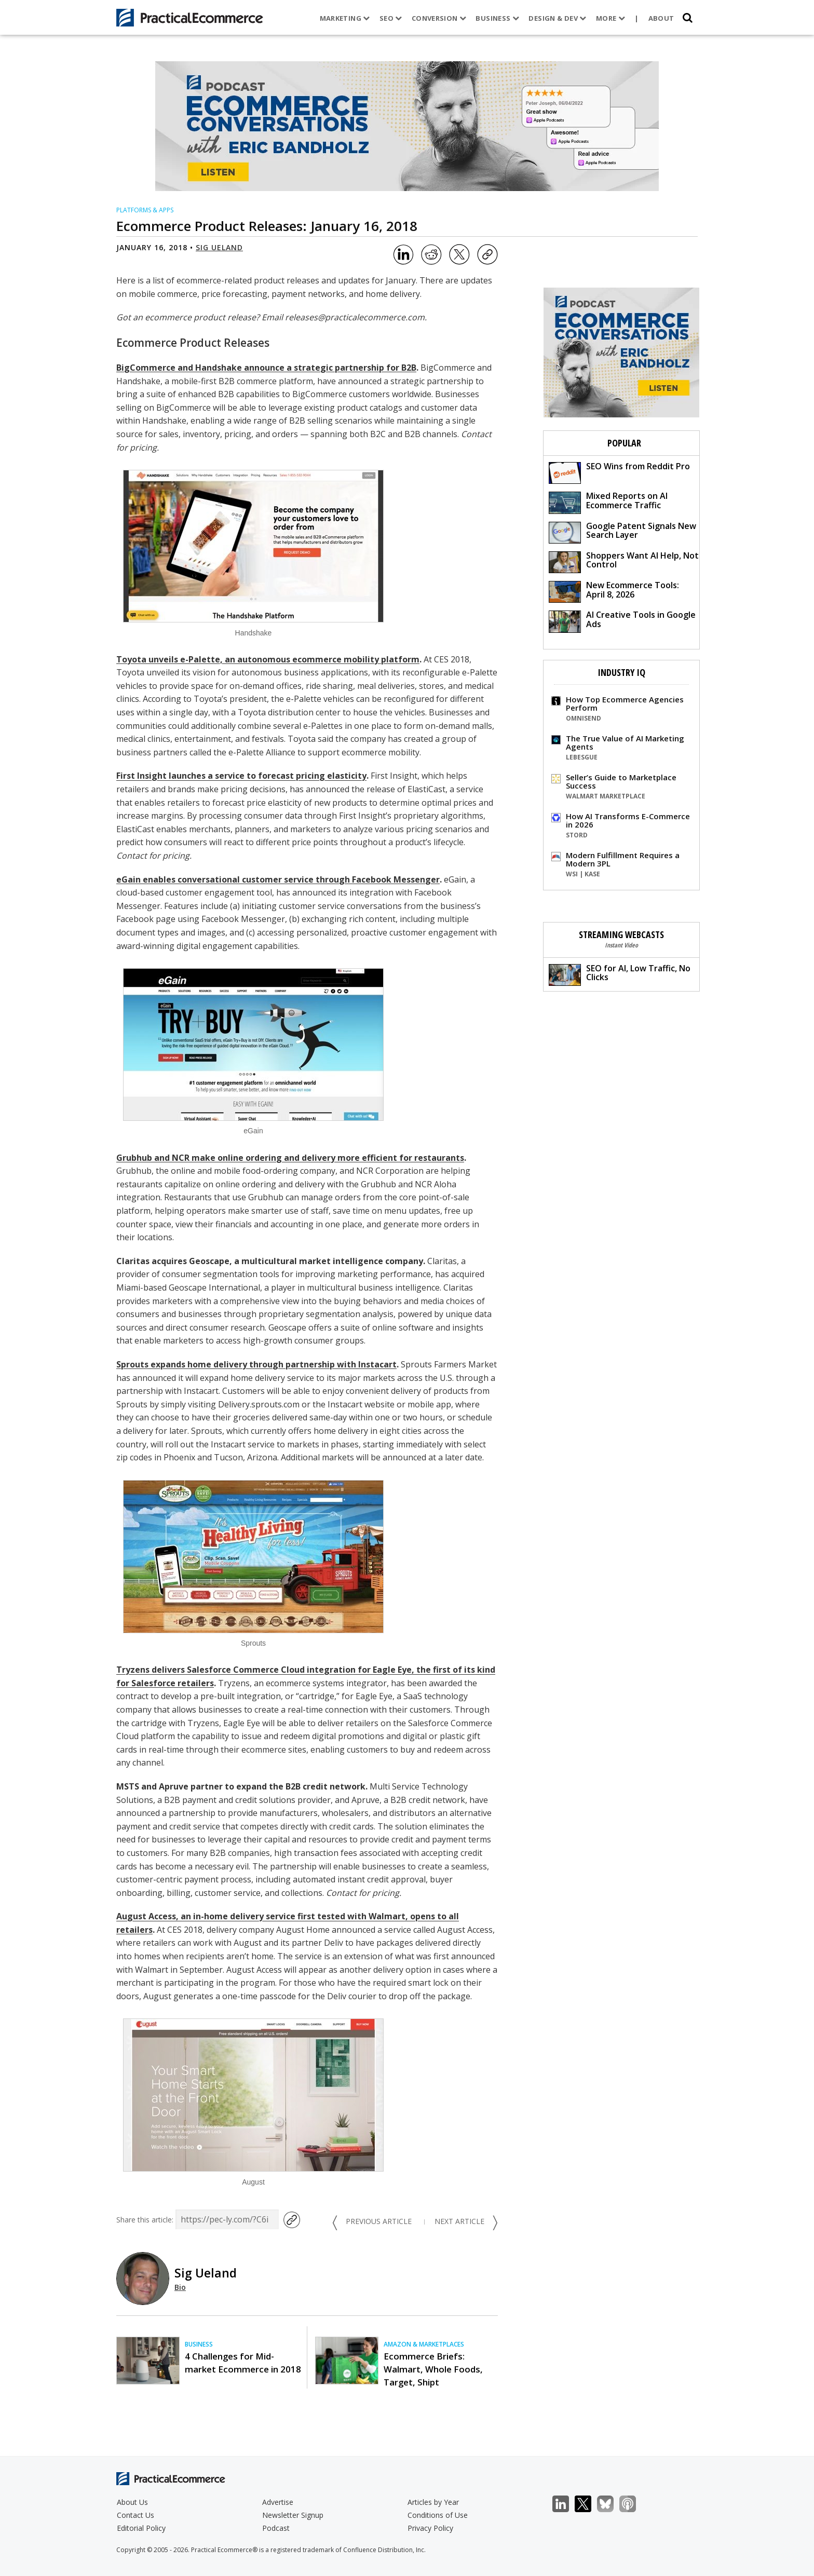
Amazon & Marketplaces (424, 2344)
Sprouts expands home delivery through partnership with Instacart (256, 1364)
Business (497, 18)
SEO (390, 18)
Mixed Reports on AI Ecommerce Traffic (608, 501)
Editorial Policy (141, 2528)
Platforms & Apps (144, 210)
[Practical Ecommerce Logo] (189, 17)
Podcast (276, 2528)
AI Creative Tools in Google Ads (622, 620)
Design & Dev (557, 18)
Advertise (277, 2502)
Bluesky (610, 2504)
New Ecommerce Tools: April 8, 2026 (614, 591)
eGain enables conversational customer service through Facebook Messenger (278, 879)
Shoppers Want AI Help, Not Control (624, 561)
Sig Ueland (219, 247)
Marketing (345, 18)
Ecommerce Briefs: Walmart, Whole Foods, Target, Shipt (433, 2369)
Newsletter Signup (292, 2515)
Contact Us (135, 2515)
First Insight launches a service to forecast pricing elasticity (241, 775)
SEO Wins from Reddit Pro (619, 472)
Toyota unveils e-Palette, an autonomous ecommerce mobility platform (267, 659)
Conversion (439, 18)
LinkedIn (566, 2504)
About (661, 18)
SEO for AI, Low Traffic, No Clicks (619, 974)
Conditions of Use (438, 2515)
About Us (132, 2502)
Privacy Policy (430, 2528)
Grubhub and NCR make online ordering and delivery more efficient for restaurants (290, 1157)
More (610, 18)
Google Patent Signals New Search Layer (622, 532)
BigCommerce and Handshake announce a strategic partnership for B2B (266, 367)
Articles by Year (433, 2502)
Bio (180, 2287)
